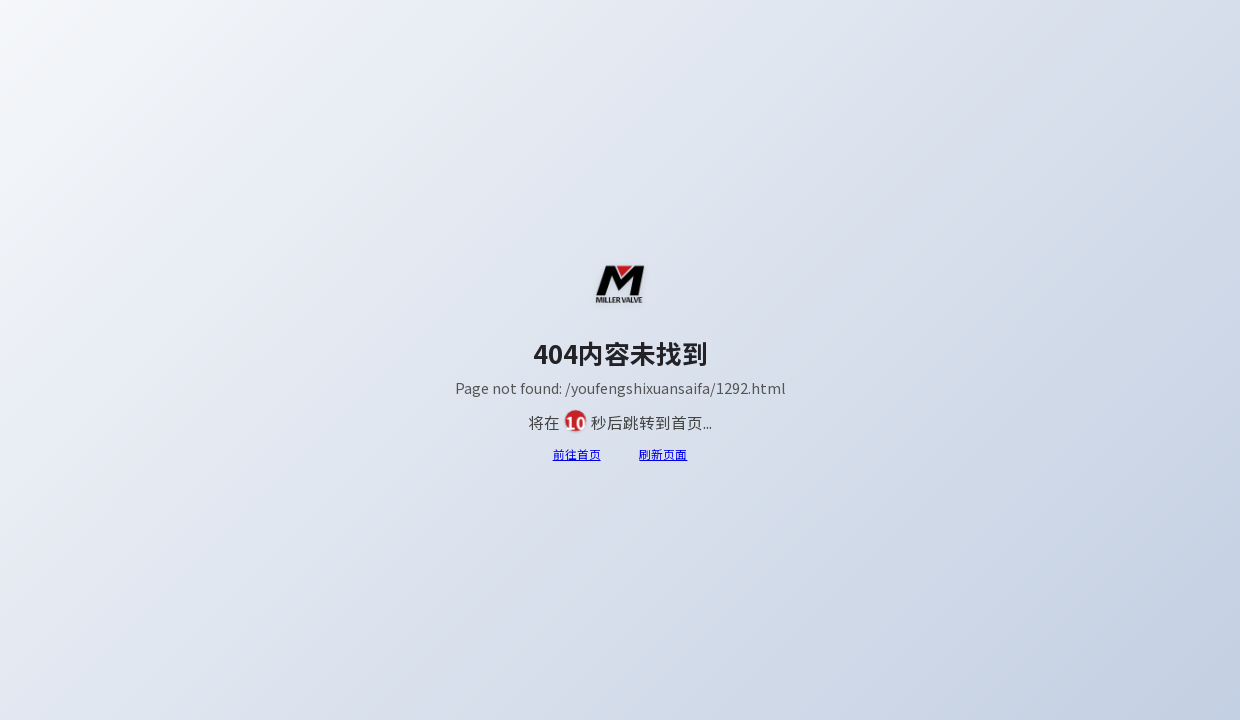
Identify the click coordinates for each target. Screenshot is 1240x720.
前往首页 (577, 454)
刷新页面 (663, 454)
